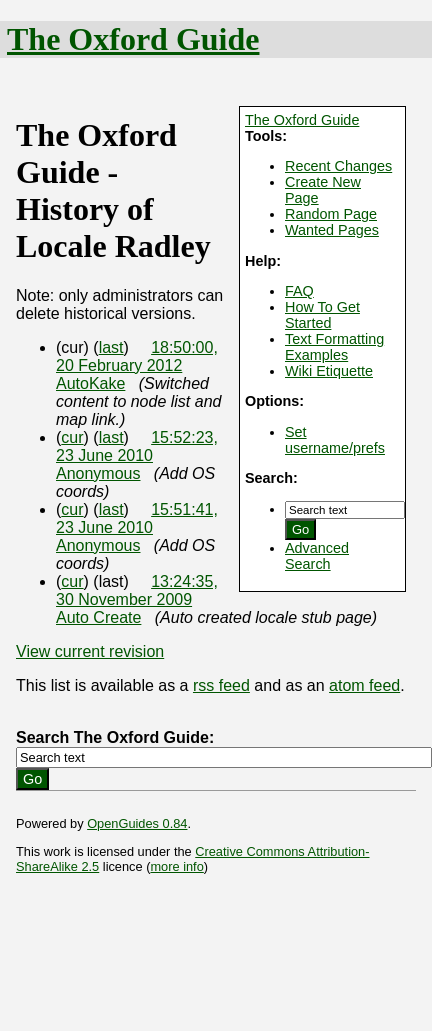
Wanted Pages (332, 230)
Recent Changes (338, 166)
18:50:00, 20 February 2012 (137, 356)
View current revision (90, 651)
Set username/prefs (335, 440)
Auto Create (98, 617)
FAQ (299, 291)
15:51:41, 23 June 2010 (137, 518)
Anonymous (98, 473)
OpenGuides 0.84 (137, 823)
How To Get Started (322, 315)
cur (72, 437)
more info (176, 866)
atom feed (364, 685)
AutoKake (90, 383)
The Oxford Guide (133, 39)
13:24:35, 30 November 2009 (137, 590)
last (111, 347)
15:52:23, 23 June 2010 (137, 446)
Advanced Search (317, 556)
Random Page (331, 214)
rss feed (221, 685)
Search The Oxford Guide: (115, 737)
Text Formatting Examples (334, 347)
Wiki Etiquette (329, 371)
